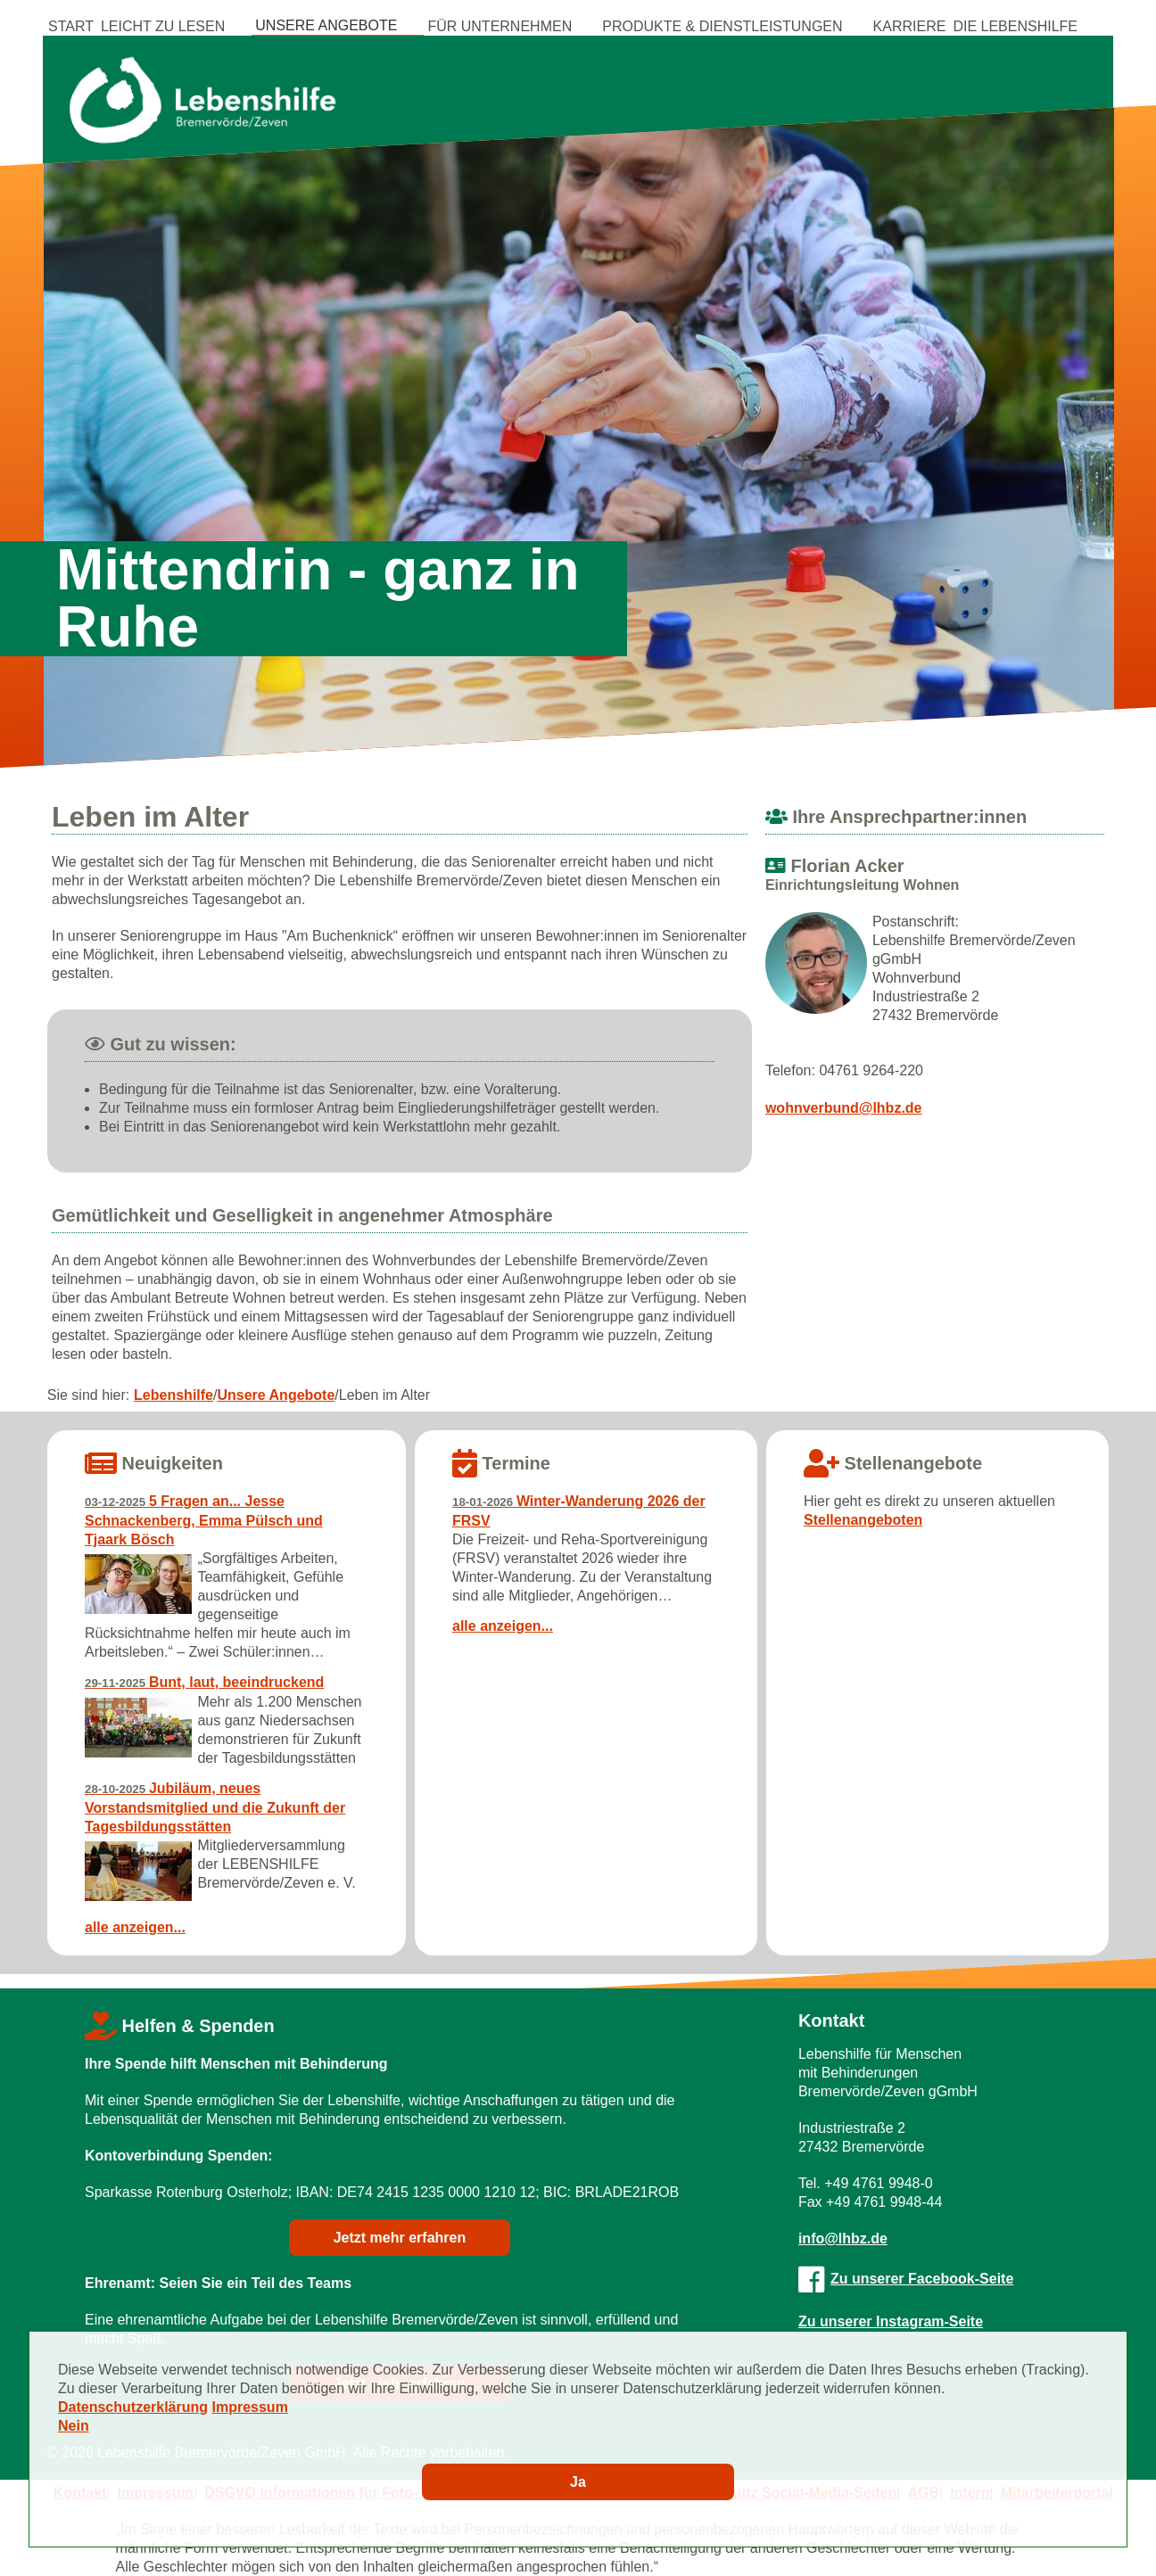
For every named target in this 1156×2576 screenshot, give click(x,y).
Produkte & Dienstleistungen (722, 26)
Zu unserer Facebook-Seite (905, 2278)
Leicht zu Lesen (163, 26)
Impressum (250, 2407)
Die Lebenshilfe (1015, 26)
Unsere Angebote (326, 25)
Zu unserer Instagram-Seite (890, 2321)
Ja (578, 2482)
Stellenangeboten (863, 1519)
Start (71, 26)
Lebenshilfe (173, 1395)
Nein (73, 2425)
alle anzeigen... (135, 1927)
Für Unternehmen (499, 26)
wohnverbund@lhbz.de (843, 1107)
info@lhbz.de (843, 2238)
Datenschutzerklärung (133, 2407)
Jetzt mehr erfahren (400, 2237)
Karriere (909, 26)
